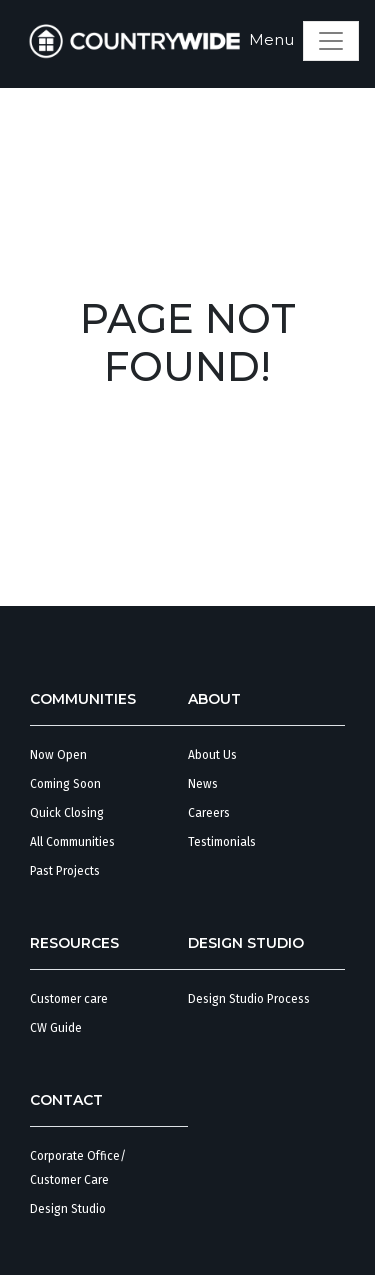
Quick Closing (67, 813)
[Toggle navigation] (331, 41)
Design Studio (68, 1209)
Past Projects (65, 871)
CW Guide (56, 1028)
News (203, 784)
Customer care (69, 999)
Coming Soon (65, 784)
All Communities (72, 842)
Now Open (58, 755)
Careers (209, 813)
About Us (212, 755)
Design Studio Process (249, 999)
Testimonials (222, 842)
